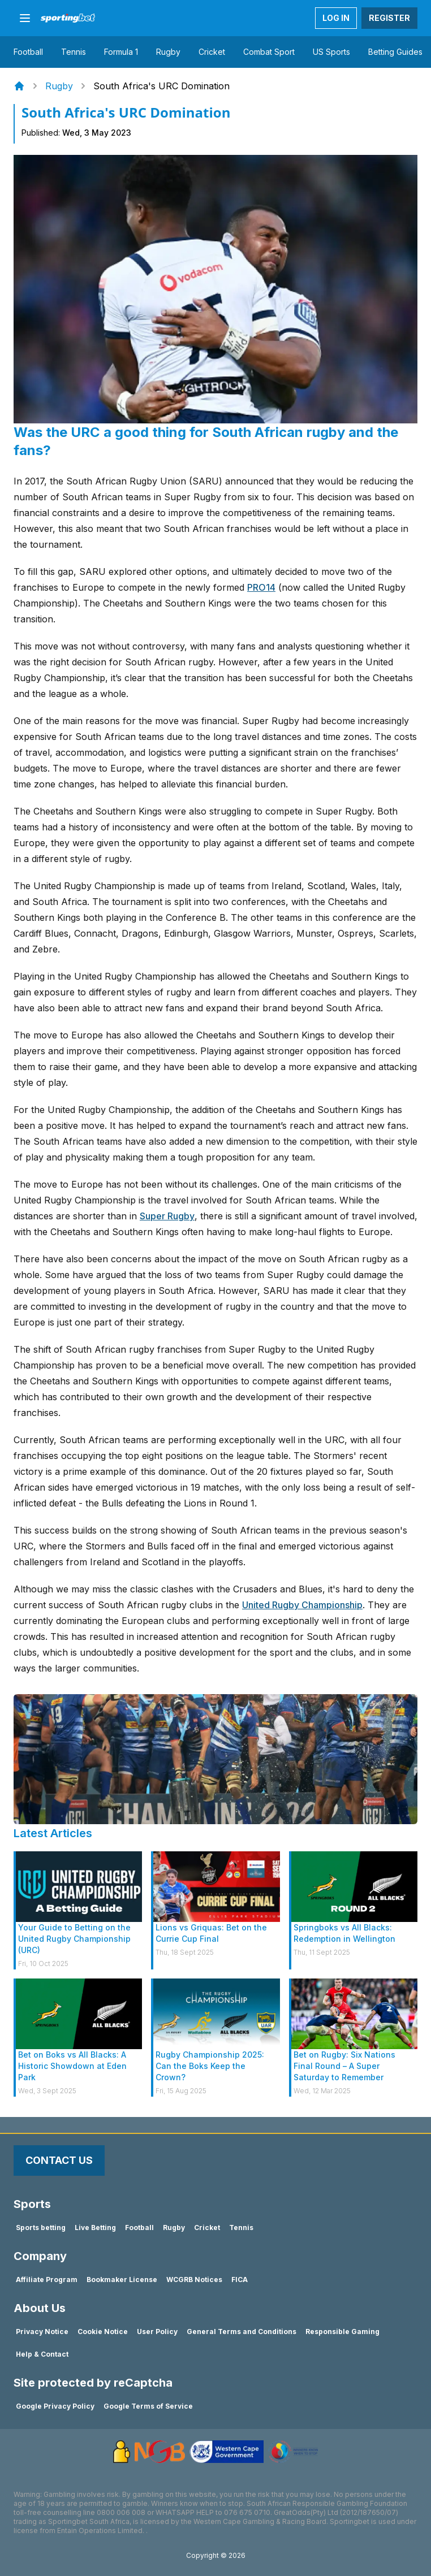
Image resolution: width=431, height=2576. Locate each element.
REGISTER (389, 18)
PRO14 (261, 587)
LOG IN (336, 18)
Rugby (59, 86)
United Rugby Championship (302, 1604)
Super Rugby (167, 1216)
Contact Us (59, 2160)
